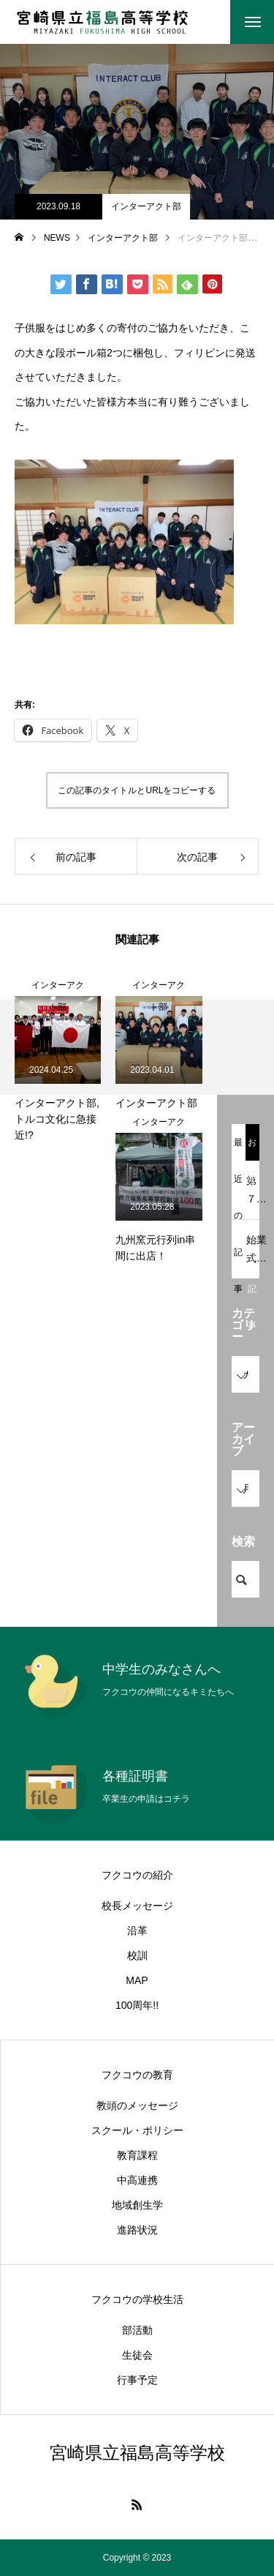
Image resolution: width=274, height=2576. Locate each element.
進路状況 (137, 2230)
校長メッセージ (137, 1906)
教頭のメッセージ (137, 2105)
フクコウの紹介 (137, 1875)
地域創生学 (137, 2205)
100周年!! (137, 2005)
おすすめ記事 (252, 1149)
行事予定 (137, 2380)
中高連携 (137, 2180)
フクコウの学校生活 (137, 2299)
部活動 (137, 2330)
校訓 (137, 1955)
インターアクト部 (146, 206)
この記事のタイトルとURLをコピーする (137, 790)
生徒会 (137, 2355)
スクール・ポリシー (137, 2130)
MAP (137, 1980)
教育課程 (137, 2155)
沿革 (137, 1930)
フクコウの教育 (137, 2075)
